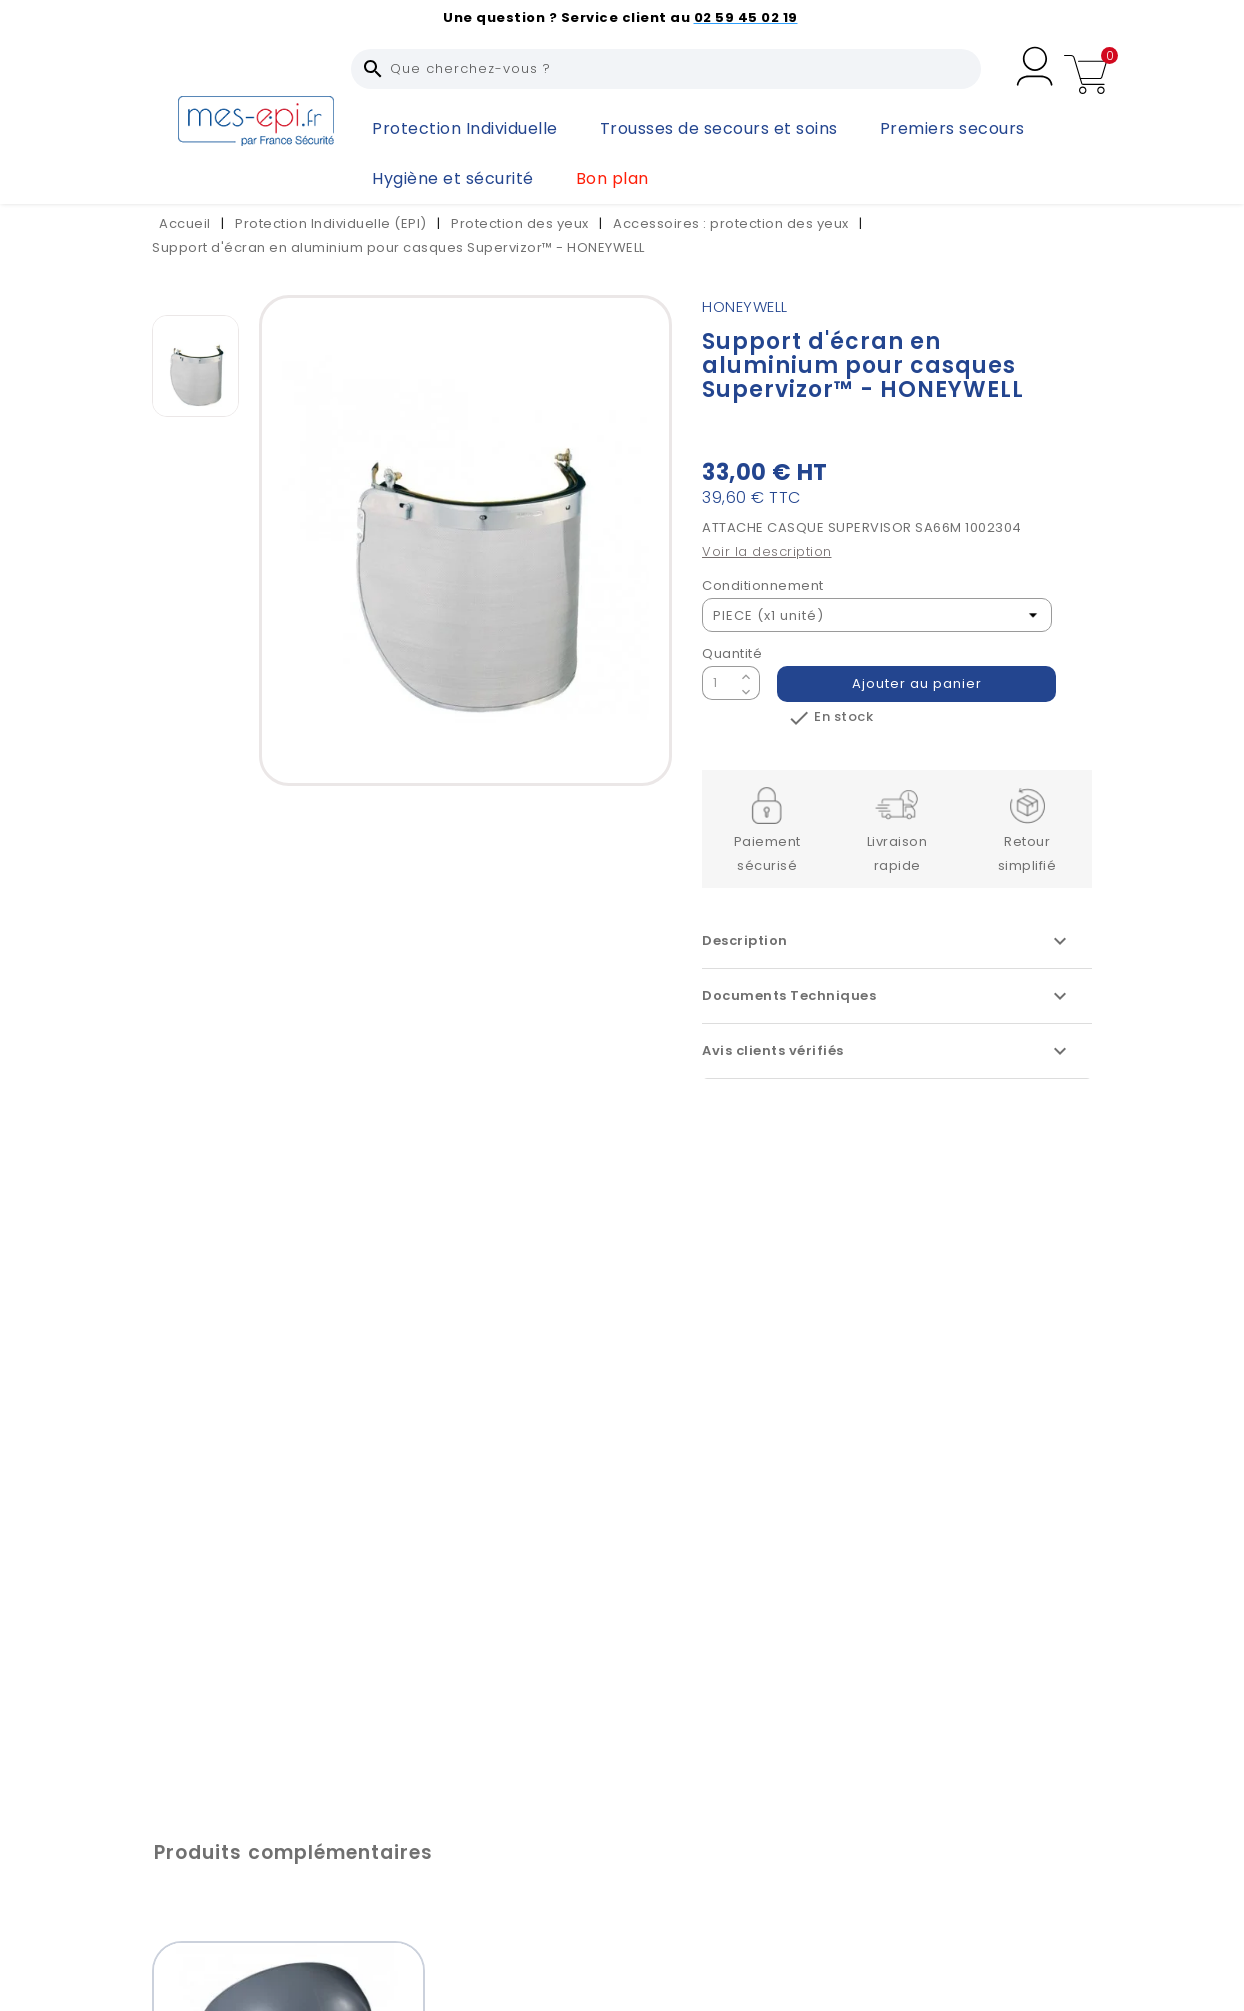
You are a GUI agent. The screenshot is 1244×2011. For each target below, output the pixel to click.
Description (887, 941)
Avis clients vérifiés (887, 1051)
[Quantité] (719, 683)
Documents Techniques (887, 996)
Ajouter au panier (917, 683)
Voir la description (767, 551)
